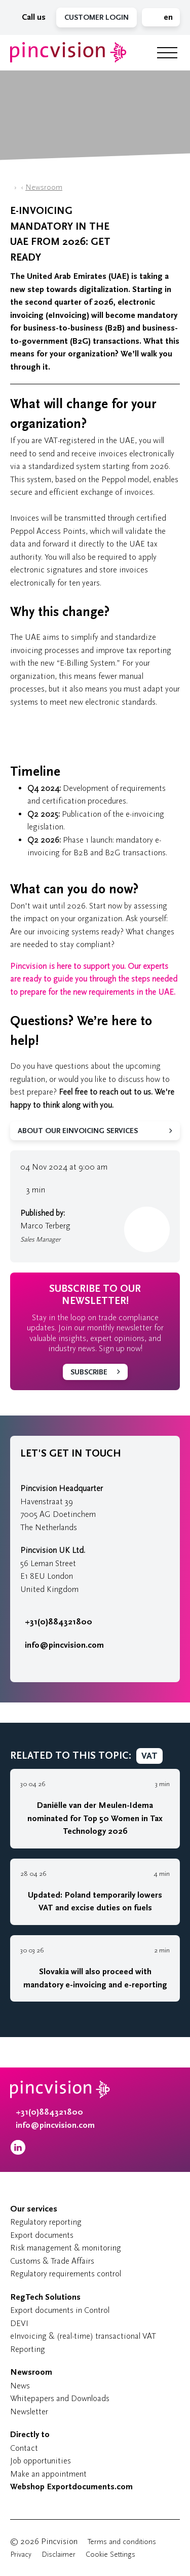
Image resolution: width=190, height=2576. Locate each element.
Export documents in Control (59, 2310)
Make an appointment (48, 2474)
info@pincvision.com (64, 1645)
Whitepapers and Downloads (59, 2398)
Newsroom (43, 187)
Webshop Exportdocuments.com (71, 2487)
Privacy (20, 2554)
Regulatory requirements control (65, 2273)
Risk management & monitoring (65, 2248)
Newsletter (29, 2411)
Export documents (41, 2235)
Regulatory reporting (46, 2222)
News (20, 2385)
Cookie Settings (110, 2554)
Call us (31, 17)
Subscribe (88, 1372)
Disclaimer (58, 2554)
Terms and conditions (122, 2541)
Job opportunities (40, 2460)
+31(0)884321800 (56, 1622)
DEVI (19, 2323)
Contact (24, 2448)
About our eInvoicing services (78, 1131)
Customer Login (96, 17)
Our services (33, 2209)
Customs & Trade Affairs (52, 2261)
